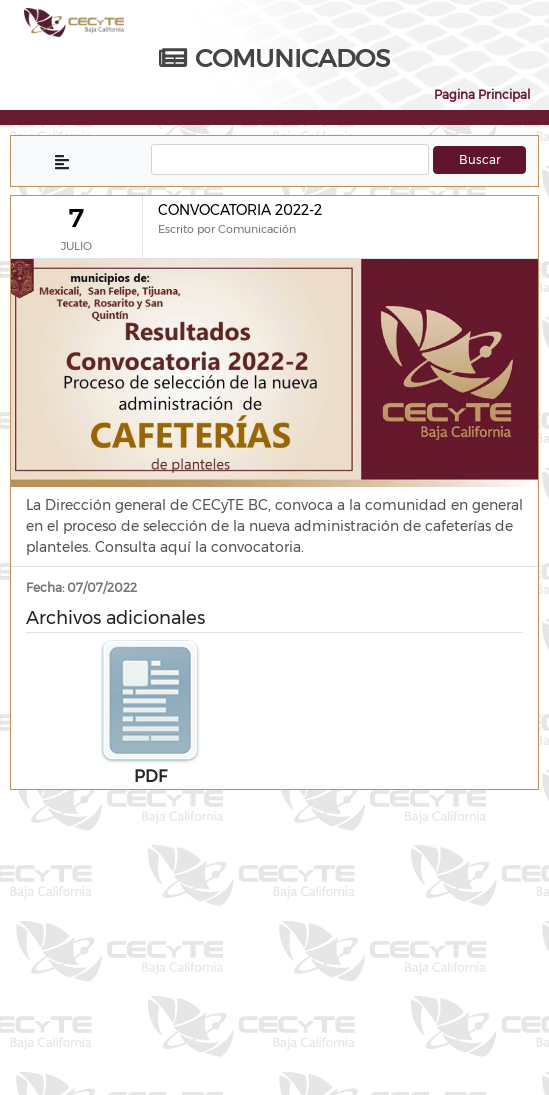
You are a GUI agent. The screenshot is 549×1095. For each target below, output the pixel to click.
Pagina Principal (482, 94)
